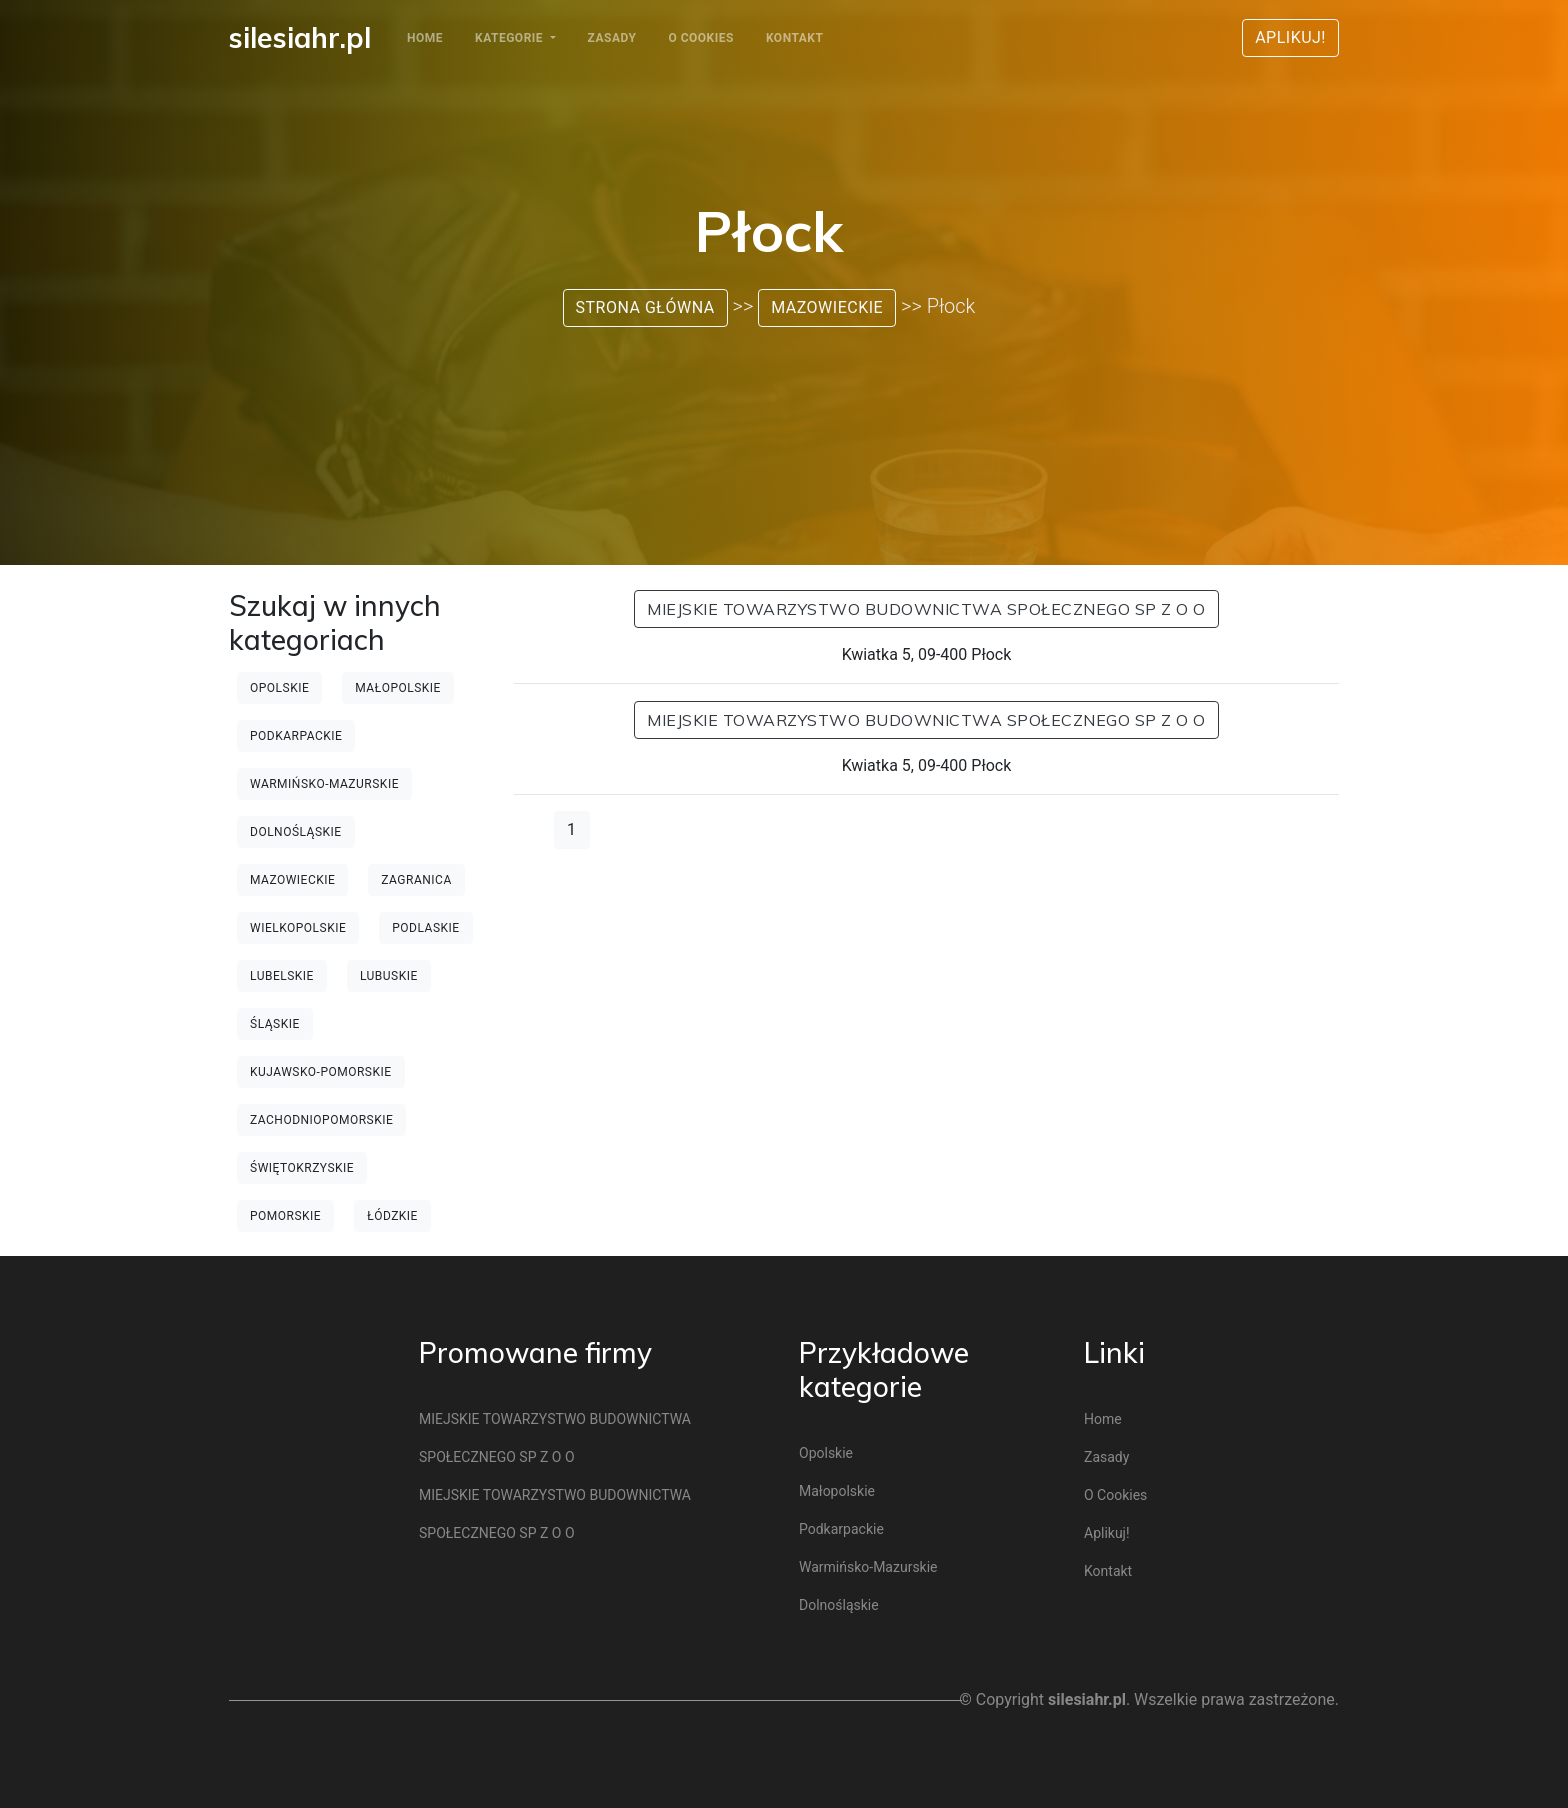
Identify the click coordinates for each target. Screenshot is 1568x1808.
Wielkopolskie (298, 928)
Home (425, 38)
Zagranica (416, 880)
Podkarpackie (296, 736)
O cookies (700, 38)
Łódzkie (392, 1216)
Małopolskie (398, 688)
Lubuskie (389, 976)
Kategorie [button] (511, 38)
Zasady (612, 38)
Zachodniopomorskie (321, 1120)
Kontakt (794, 38)
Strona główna (645, 307)
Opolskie (279, 688)
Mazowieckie (827, 307)
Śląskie (275, 1024)
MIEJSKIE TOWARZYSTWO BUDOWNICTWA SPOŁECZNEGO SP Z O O (926, 609)
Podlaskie (425, 928)
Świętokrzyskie (302, 1168)
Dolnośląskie (296, 832)
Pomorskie (285, 1216)
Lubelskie (282, 976)
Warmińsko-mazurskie (324, 784)
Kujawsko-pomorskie (321, 1072)
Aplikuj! (1290, 37)
